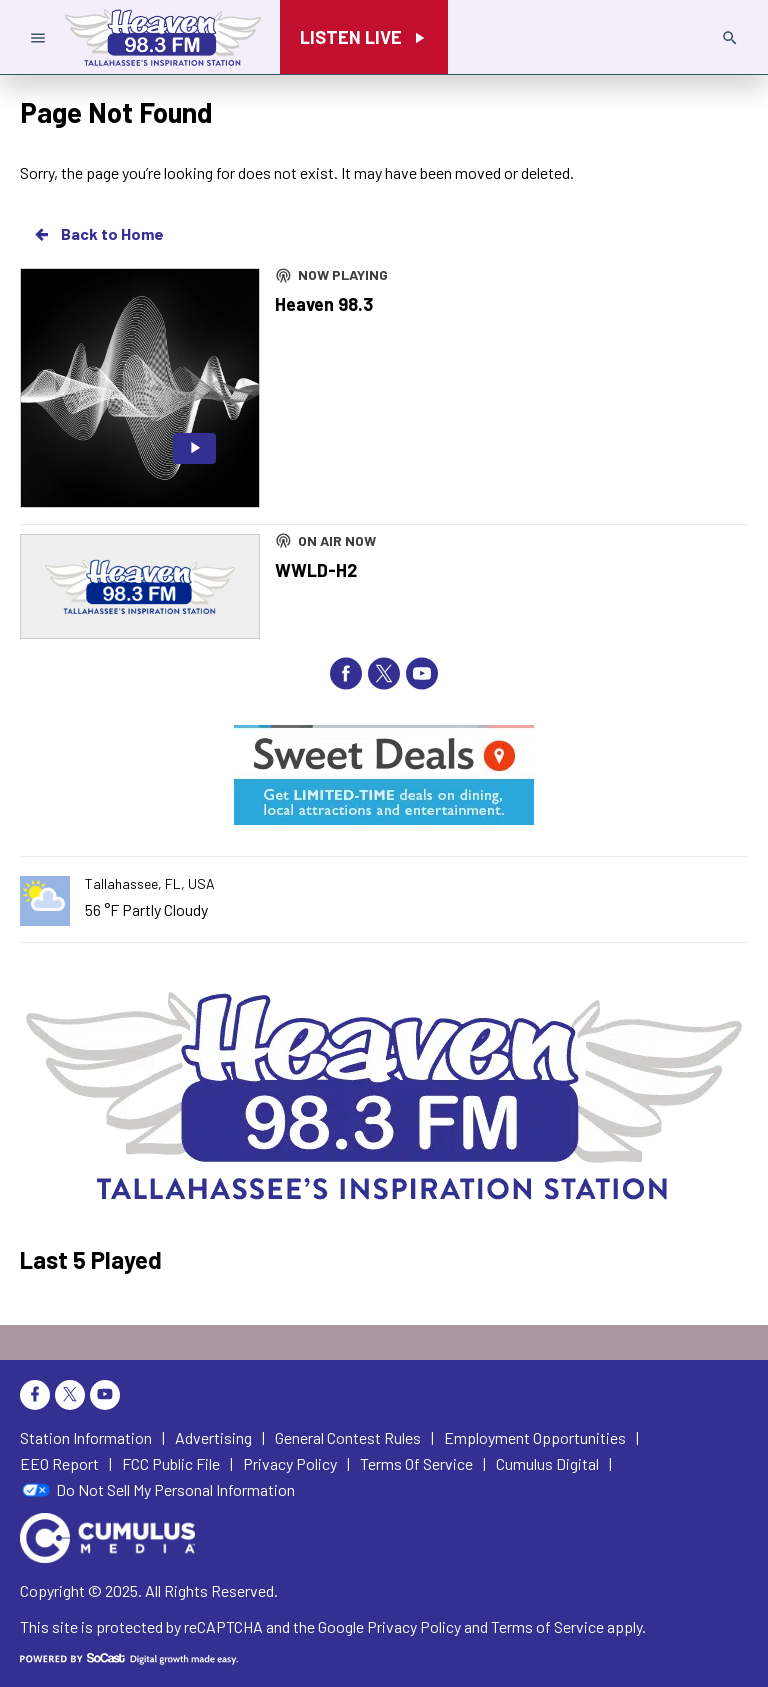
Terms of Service (547, 1626)
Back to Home (98, 234)
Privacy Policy (414, 1626)
